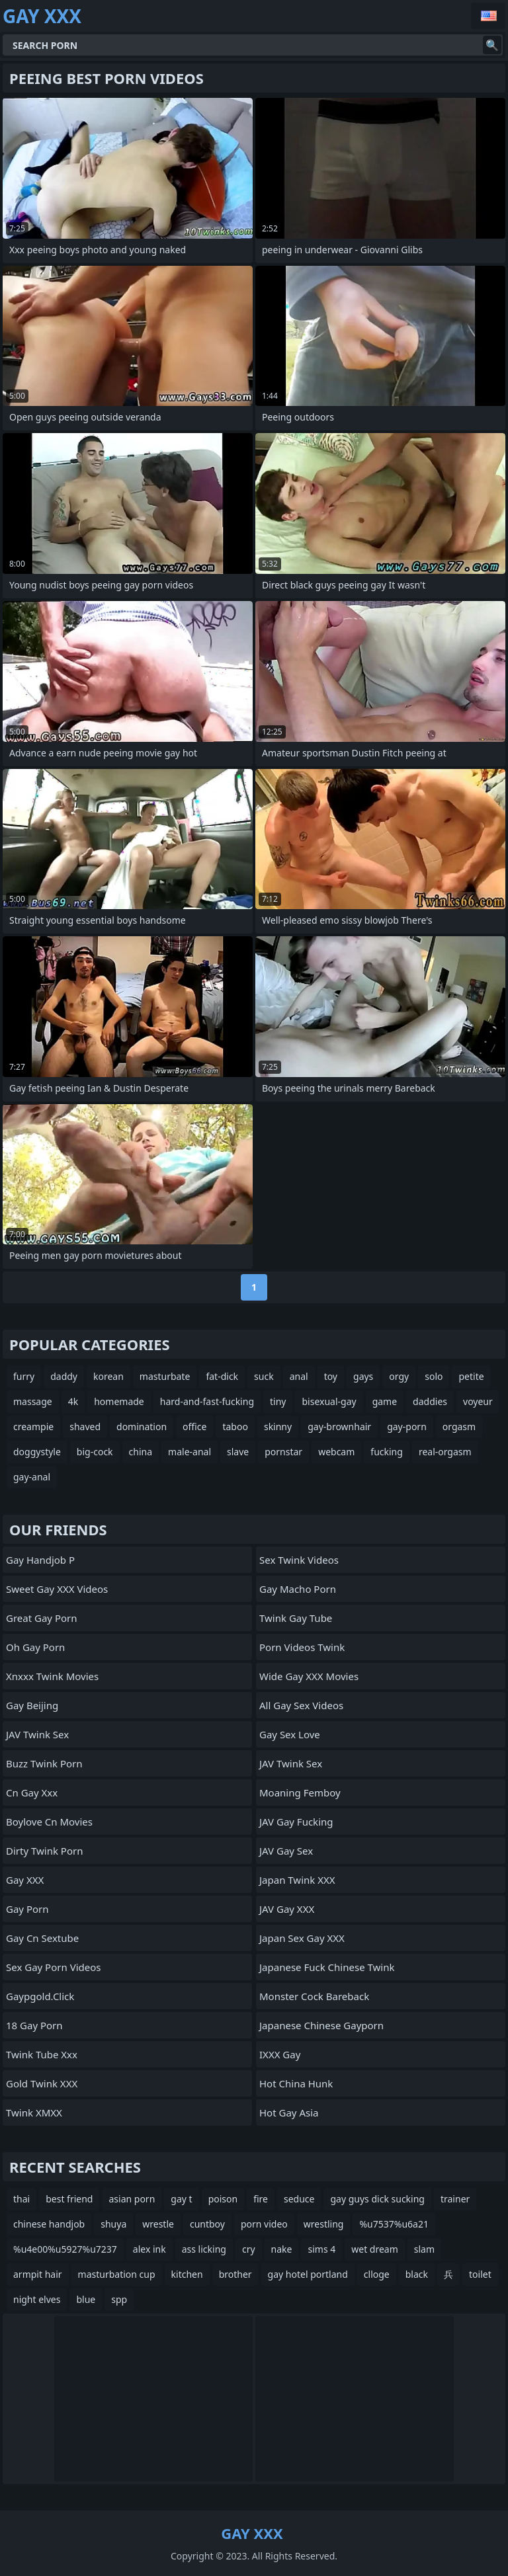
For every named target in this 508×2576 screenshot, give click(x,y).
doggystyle (37, 1451)
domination (141, 1426)
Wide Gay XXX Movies (309, 1676)
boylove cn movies (49, 1821)
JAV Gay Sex (286, 1850)
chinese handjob (49, 2224)
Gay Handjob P (40, 1559)
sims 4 (321, 2249)
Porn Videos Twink (302, 1647)
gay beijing (32, 1705)
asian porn (131, 2199)
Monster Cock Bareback (314, 1996)
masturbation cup (116, 2274)
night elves (36, 2299)
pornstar (283, 1451)
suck (264, 1376)
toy (330, 1376)
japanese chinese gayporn (321, 2025)
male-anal (189, 1451)
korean (108, 1376)
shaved (85, 1426)
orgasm (459, 1426)
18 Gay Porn (34, 2025)
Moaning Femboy (300, 1792)
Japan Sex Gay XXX (302, 1938)
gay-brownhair (339, 1426)
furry (23, 1376)
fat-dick (222, 1376)
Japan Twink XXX (297, 1879)
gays (363, 1376)
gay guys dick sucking (377, 2199)
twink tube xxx (41, 2054)
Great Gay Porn (41, 1618)
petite (471, 1376)
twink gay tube (295, 1618)
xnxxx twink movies (52, 1676)
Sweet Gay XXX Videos (57, 1588)
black (416, 2274)
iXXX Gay (279, 2054)
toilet (480, 2274)
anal (299, 1376)
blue (85, 2299)
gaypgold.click (40, 1996)
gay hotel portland (308, 2274)
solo (434, 1376)
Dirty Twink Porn (44, 1850)
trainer (455, 2199)
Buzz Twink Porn (44, 1763)
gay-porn (407, 1426)
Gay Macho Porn (297, 1588)
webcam (336, 1451)
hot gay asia (288, 2112)
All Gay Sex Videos (301, 1705)
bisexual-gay (329, 1401)
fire (260, 2199)
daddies (430, 1401)
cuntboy (207, 2224)
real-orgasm (445, 1451)
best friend (69, 2199)
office (194, 1426)
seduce (299, 2199)
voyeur (478, 1401)
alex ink (149, 2249)
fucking (386, 1451)
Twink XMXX (34, 2112)
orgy (399, 1376)
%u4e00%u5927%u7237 (65, 2249)
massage (32, 1401)
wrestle (158, 2224)
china (141, 1451)
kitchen (187, 2274)
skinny (278, 1426)
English (488, 16)
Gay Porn (27, 1908)
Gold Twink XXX (41, 2083)
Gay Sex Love (289, 1734)
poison (223, 2199)
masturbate (165, 1376)
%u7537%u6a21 (393, 2224)
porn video (264, 2224)
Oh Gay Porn (35, 1647)
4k (73, 1401)
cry (248, 2249)
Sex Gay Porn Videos (53, 1967)
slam (424, 2249)
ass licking (204, 2249)
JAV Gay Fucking (296, 1821)
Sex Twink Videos (299, 1559)
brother (235, 2274)
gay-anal (31, 1476)
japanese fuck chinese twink (326, 1967)
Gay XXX (25, 1879)
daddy (63, 1376)
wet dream (374, 2249)
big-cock (95, 1451)
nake (281, 2249)
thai (21, 2199)
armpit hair (37, 2274)
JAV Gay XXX (286, 1908)
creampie (33, 1426)
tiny (278, 1401)
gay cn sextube (42, 1938)
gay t (181, 2199)
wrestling (324, 2224)
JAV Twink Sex (37, 1734)
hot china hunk (296, 2083)
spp (119, 2299)
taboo (234, 1426)
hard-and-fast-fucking (207, 1401)
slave (238, 1451)
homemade (119, 1401)
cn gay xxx (32, 1792)
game (384, 1401)
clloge (377, 2274)
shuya (113, 2224)
